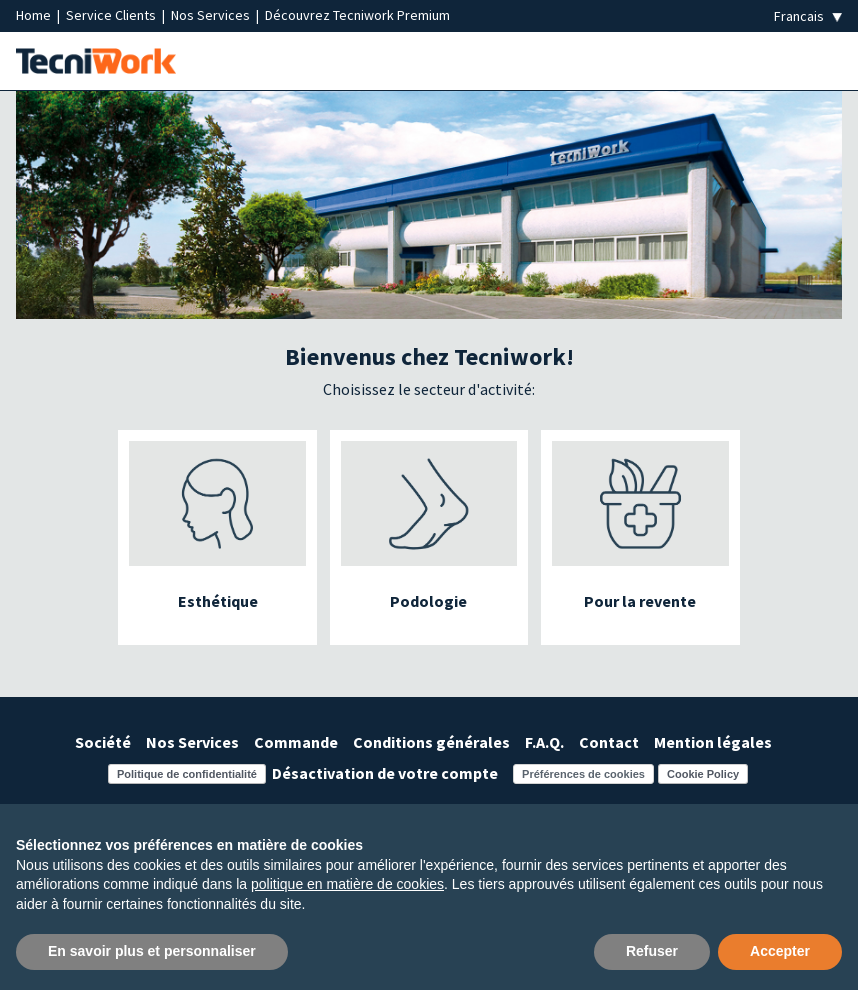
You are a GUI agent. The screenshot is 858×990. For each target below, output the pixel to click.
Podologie (428, 601)
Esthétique (218, 601)
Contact (609, 742)
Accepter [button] (780, 951)
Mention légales (713, 742)
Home (35, 15)
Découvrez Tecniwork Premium (357, 15)
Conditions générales (431, 742)
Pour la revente (640, 601)
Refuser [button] (652, 951)
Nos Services (212, 15)
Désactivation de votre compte (385, 773)
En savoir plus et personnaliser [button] (152, 951)
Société (103, 742)
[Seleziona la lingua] (808, 16)
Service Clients (112, 15)
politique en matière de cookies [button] (347, 884)
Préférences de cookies (583, 774)
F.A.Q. (544, 742)
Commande (296, 742)
